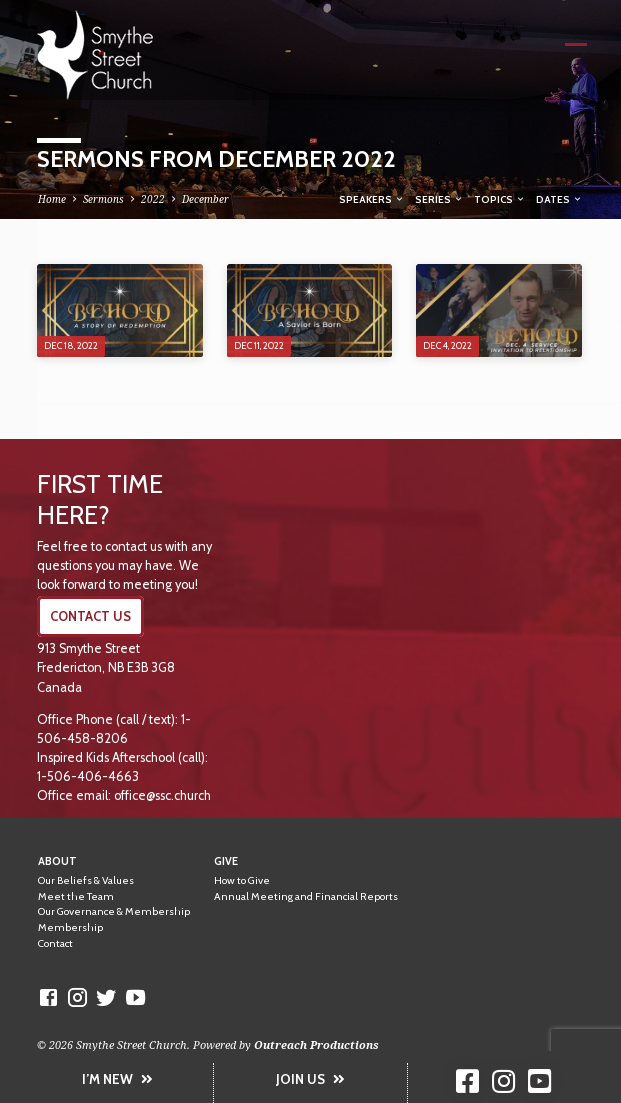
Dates (559, 199)
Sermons (103, 199)
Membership (70, 927)
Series (439, 199)
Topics (500, 199)
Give (226, 861)
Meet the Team (76, 896)
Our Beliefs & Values (86, 880)
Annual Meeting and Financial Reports (306, 896)
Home (52, 199)
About (57, 861)
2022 (153, 199)
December (205, 199)
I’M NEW (117, 1079)
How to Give (242, 880)
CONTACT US (90, 616)
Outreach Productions (316, 1044)
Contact (55, 943)
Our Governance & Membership (114, 911)
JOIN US (310, 1079)
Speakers (372, 199)
